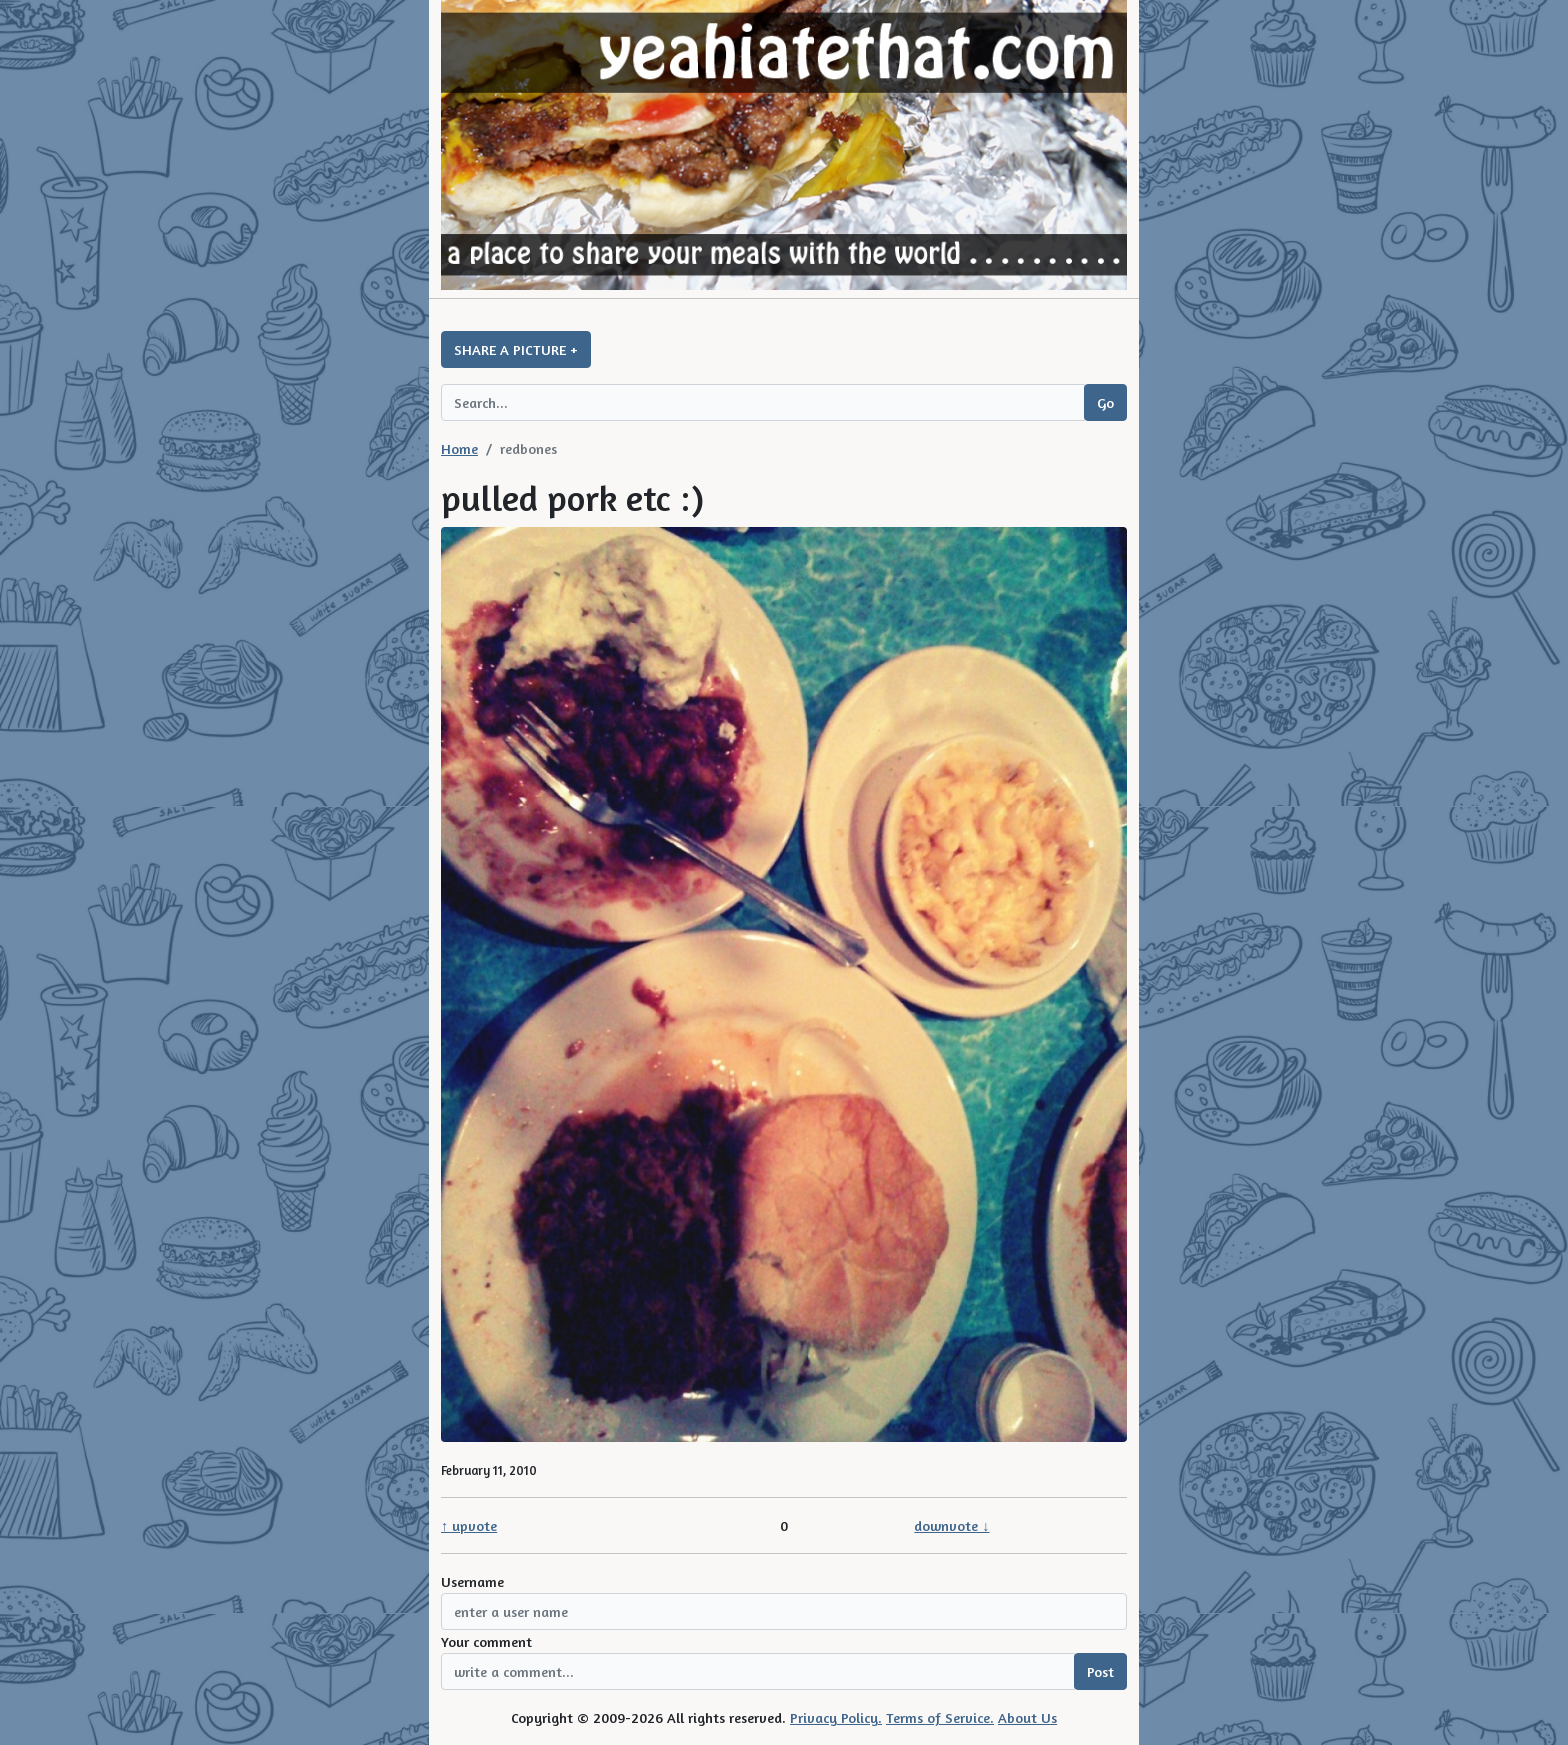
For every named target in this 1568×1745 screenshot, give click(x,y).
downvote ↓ (951, 1525)
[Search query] (763, 402)
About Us (1027, 1717)
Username (472, 1581)
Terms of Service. (940, 1717)
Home (459, 448)
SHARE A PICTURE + (516, 349)
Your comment (486, 1641)
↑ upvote (469, 1525)
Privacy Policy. (836, 1717)
